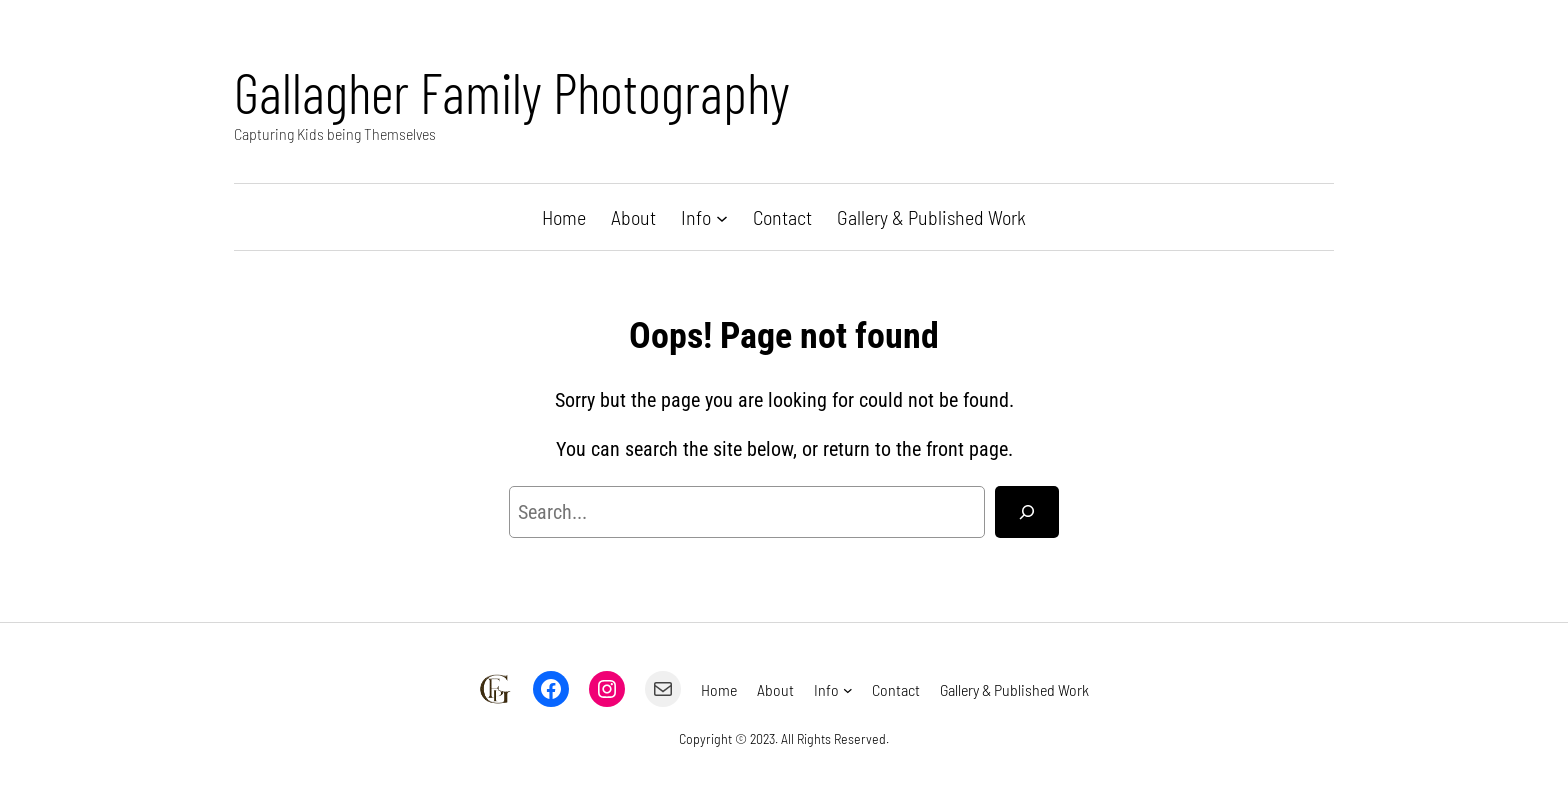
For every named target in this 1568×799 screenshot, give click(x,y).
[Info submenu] (722, 217)
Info (696, 217)
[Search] (1027, 512)
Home (564, 217)
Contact (782, 217)
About (633, 217)
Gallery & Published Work (931, 217)
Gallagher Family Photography (512, 91)
